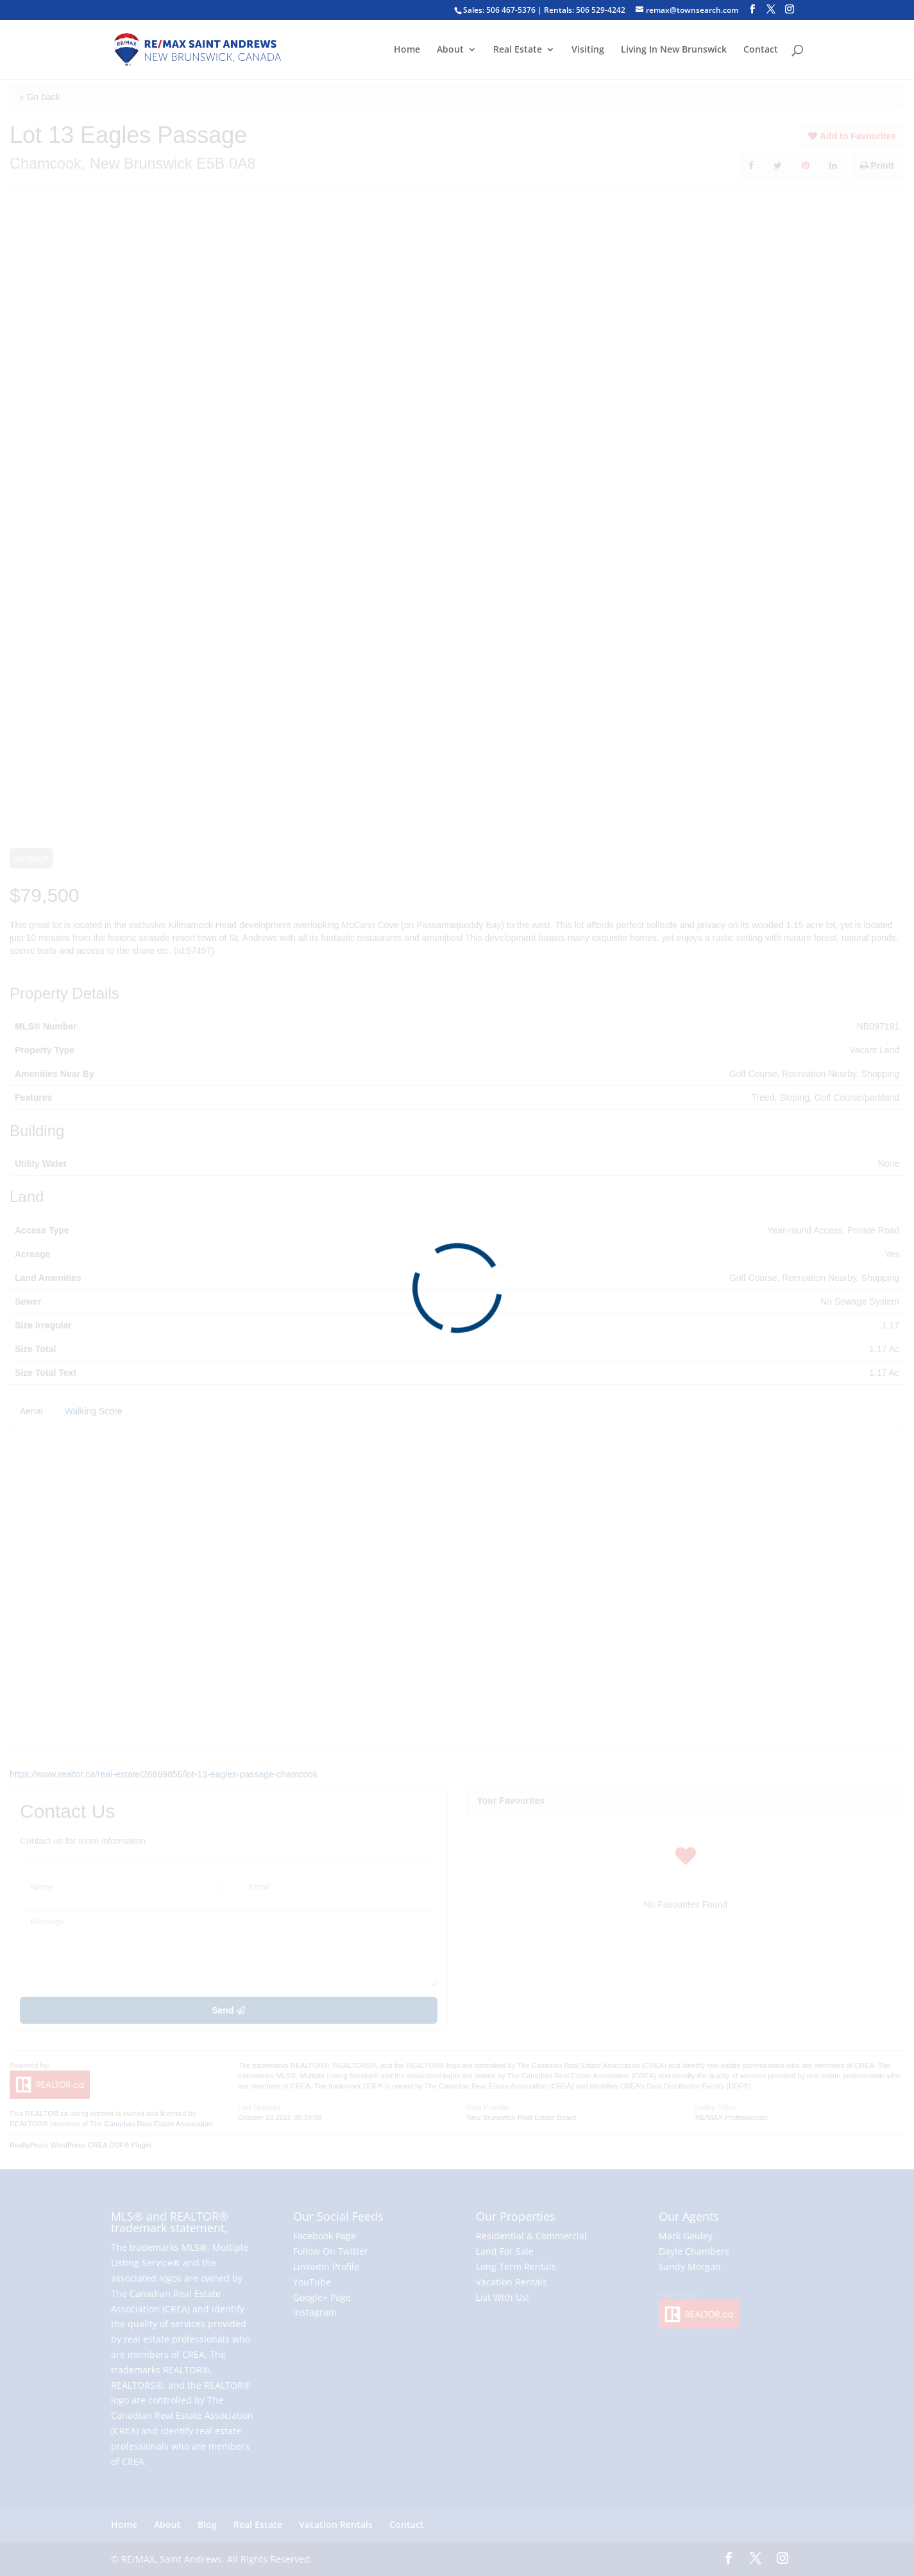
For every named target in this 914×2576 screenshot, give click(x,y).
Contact (760, 50)
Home (407, 50)
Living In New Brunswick (674, 50)
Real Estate (517, 50)
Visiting (587, 50)
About (450, 50)
